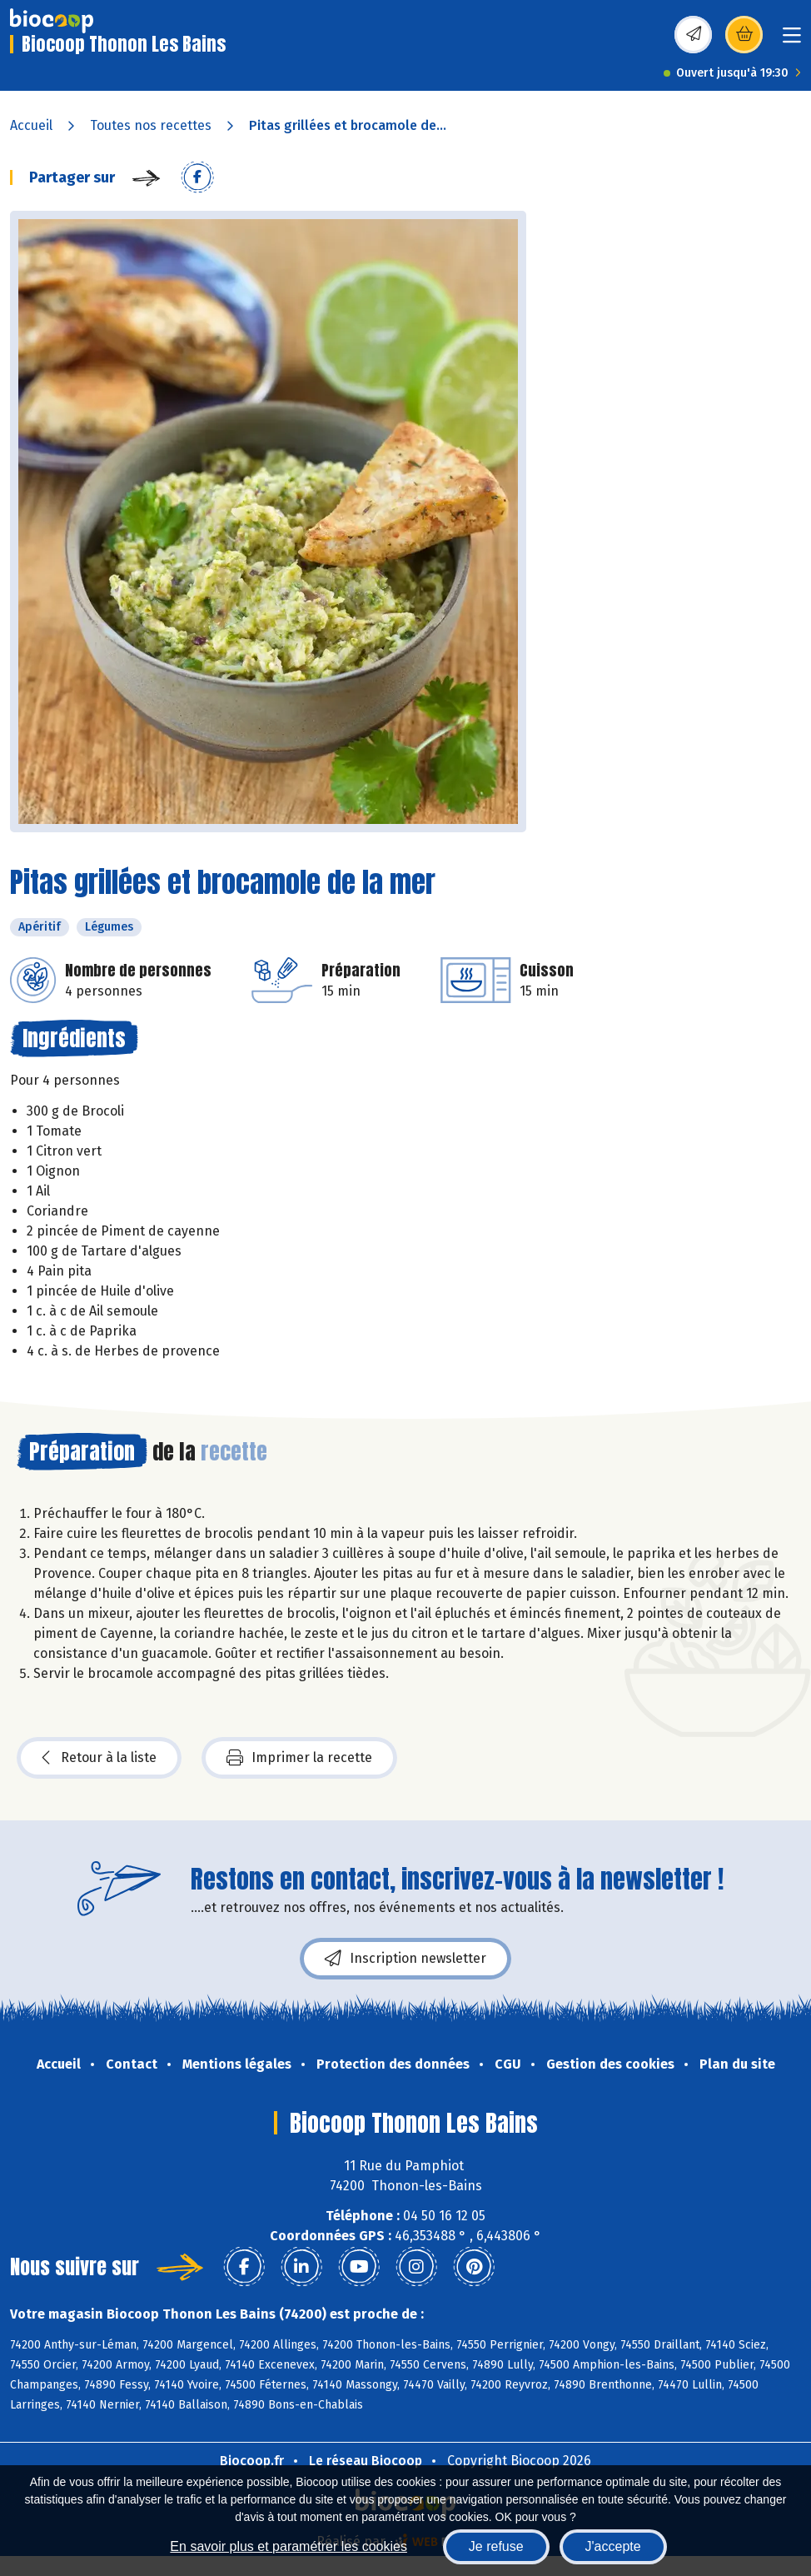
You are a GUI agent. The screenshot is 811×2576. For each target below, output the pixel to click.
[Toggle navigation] (792, 40)
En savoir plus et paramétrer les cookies (288, 2546)
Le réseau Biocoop (365, 2461)
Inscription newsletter (405, 1958)
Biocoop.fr (252, 2461)
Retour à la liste (99, 1758)
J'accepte (613, 2546)
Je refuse (496, 2546)
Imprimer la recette (299, 1758)
